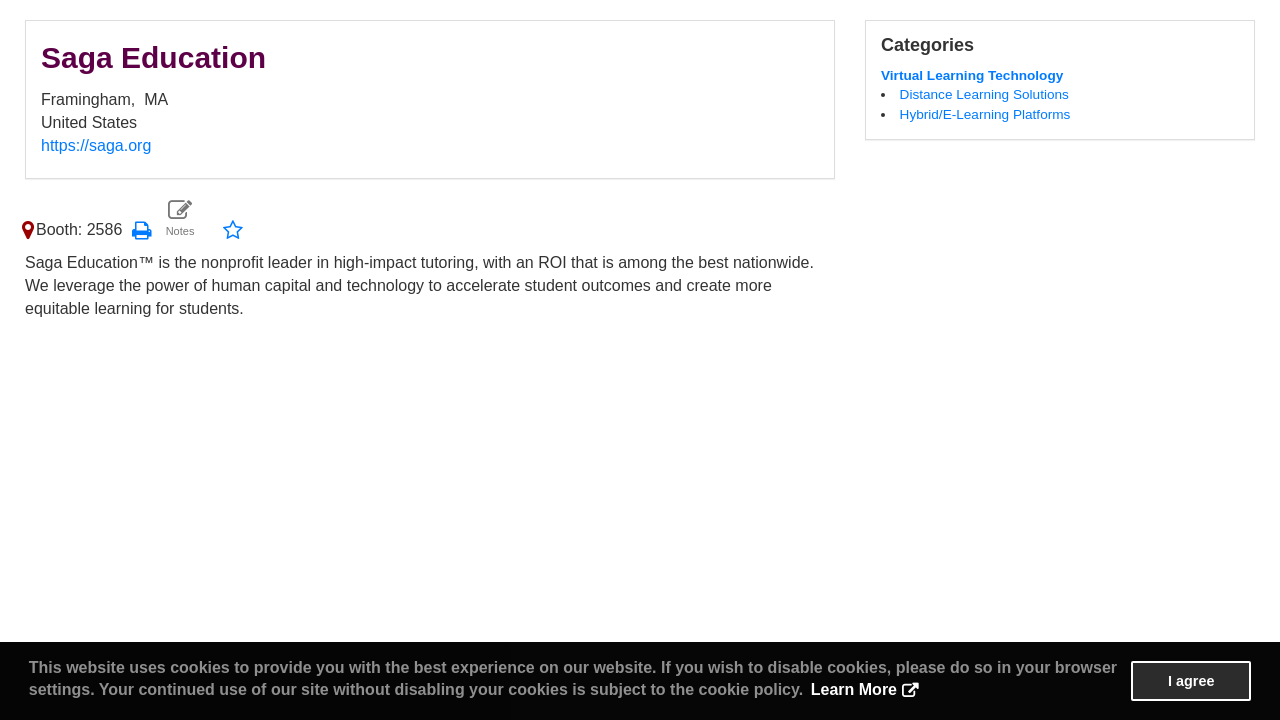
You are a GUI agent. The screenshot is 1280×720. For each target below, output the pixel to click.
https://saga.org (96, 145)
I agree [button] (1191, 681)
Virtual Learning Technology (972, 75)
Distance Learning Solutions (984, 94)
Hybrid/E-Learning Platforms (985, 114)
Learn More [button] (854, 689)
